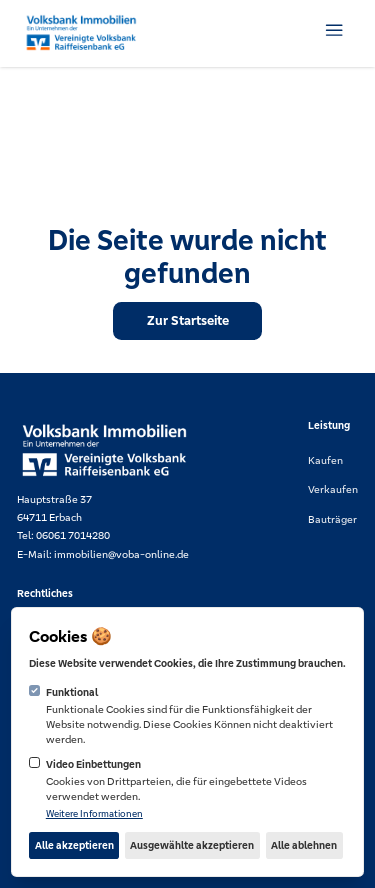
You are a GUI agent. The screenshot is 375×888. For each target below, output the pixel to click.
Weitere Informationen (94, 814)
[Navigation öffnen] (334, 30)
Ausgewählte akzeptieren (192, 845)
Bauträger (332, 519)
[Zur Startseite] (187, 321)
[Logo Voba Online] (81, 33)
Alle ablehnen (304, 845)
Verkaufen (333, 489)
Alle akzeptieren (74, 845)
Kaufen (325, 460)
